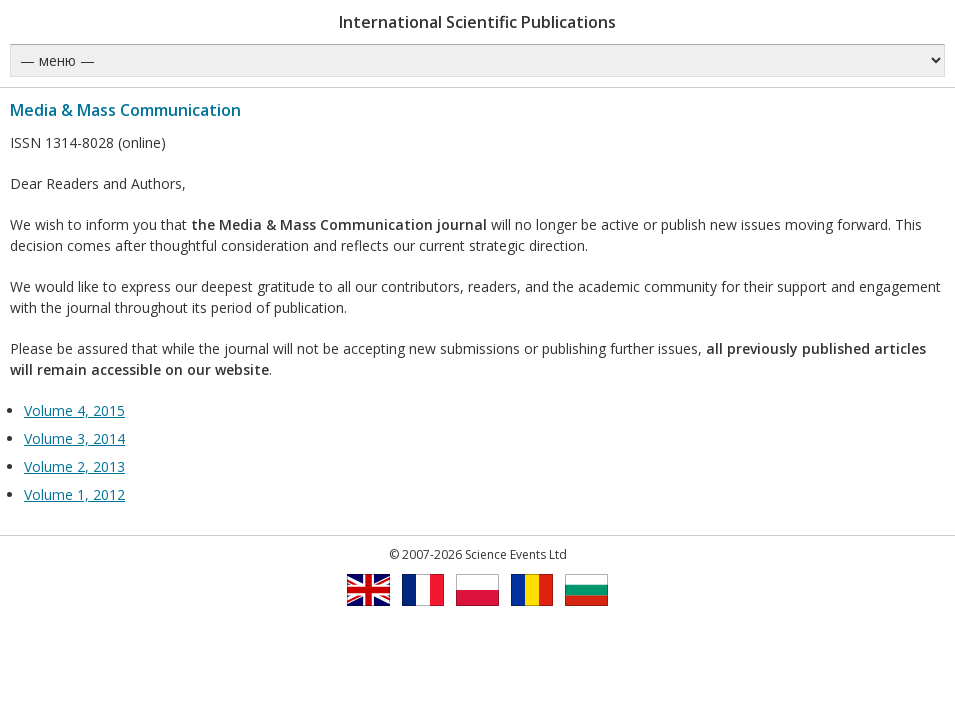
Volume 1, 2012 (74, 494)
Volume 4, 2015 (74, 410)
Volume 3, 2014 (74, 438)
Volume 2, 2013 (74, 466)
